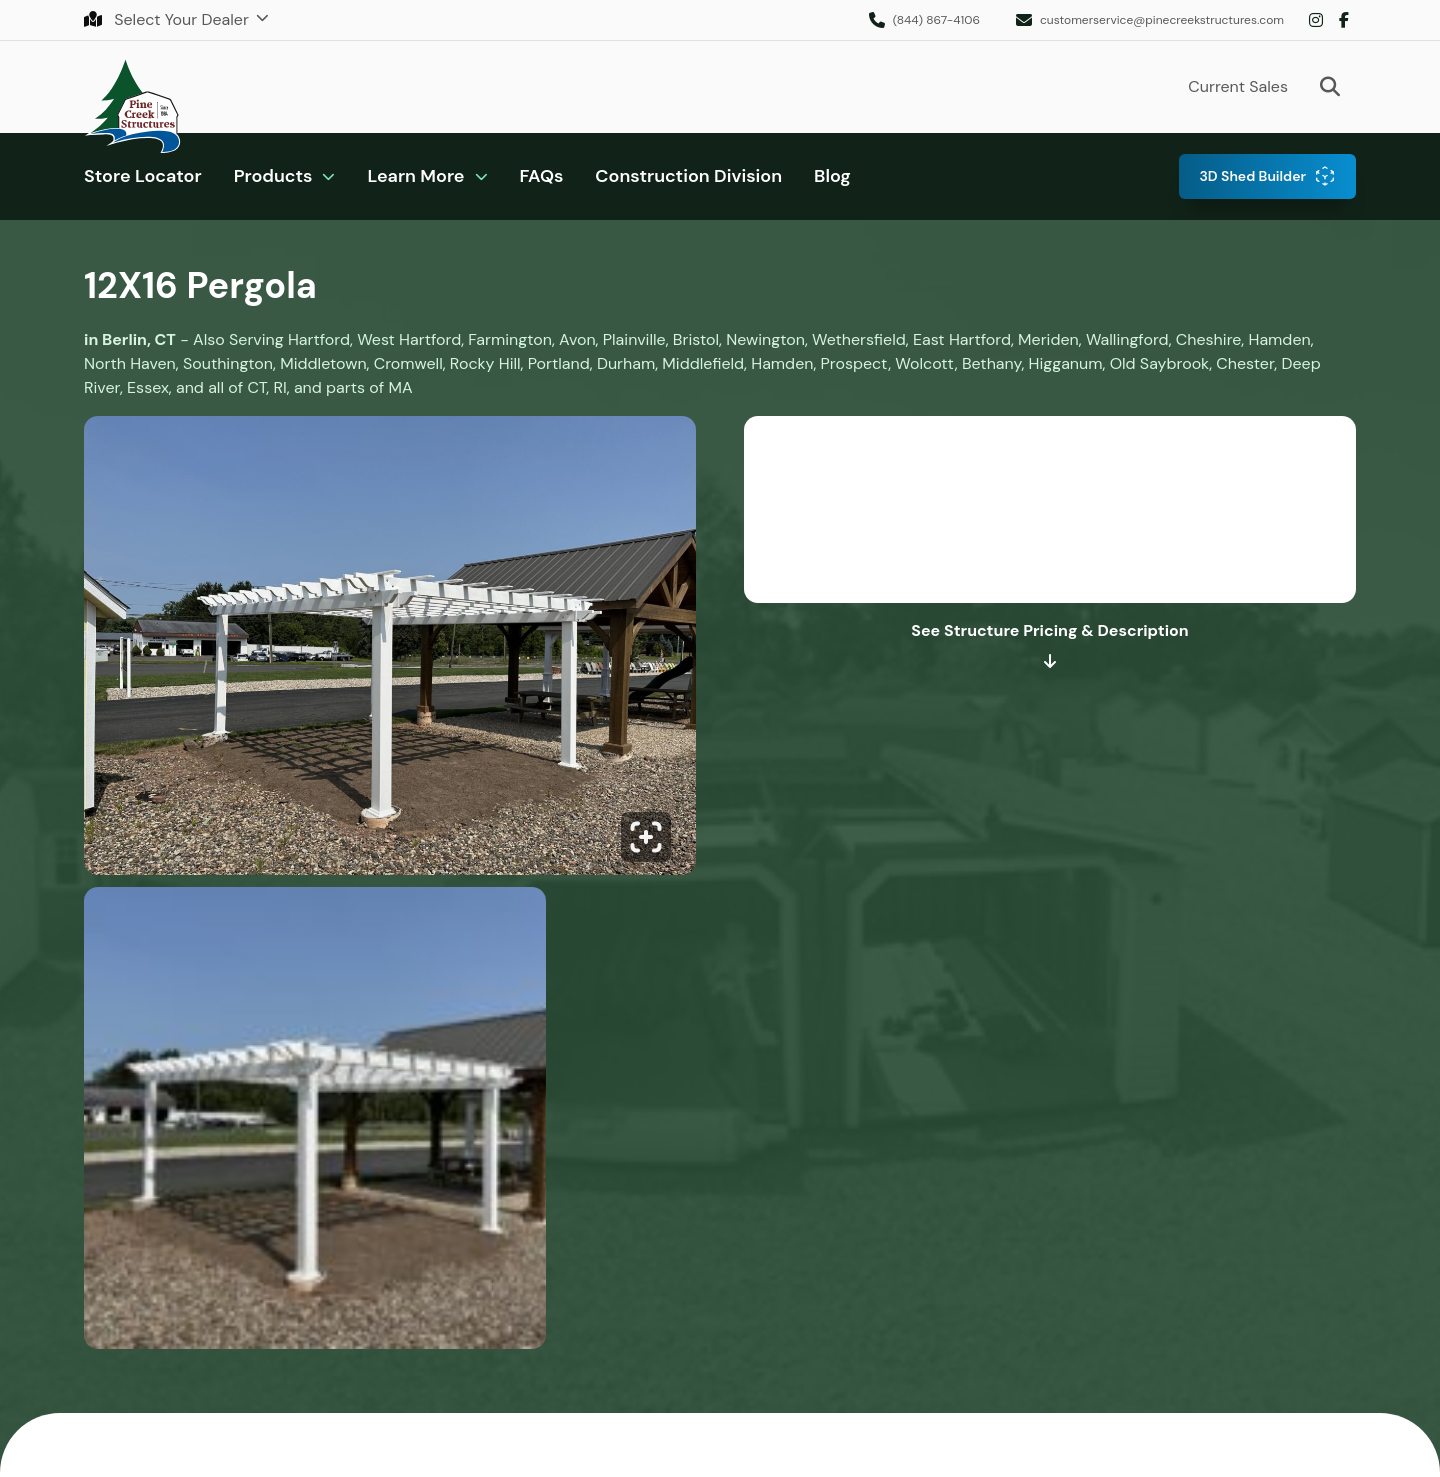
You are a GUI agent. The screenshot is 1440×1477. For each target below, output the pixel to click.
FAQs (542, 176)
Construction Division (688, 176)
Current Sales (1238, 86)
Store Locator (143, 176)
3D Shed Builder (1252, 176)
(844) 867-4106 (936, 20)
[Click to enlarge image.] (390, 651)
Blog (832, 176)
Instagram (1316, 20)
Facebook (1344, 20)
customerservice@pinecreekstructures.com (1162, 20)
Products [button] (273, 176)
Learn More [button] (415, 176)
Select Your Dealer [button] (168, 19)
